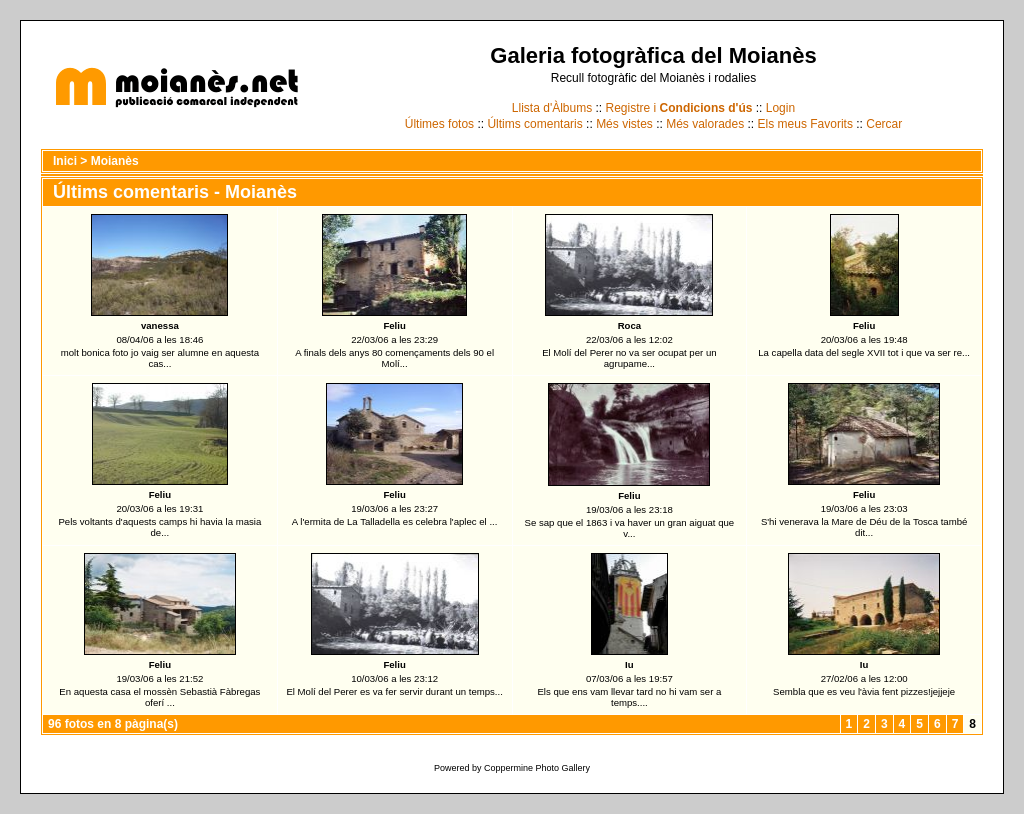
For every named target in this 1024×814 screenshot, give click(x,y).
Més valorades (705, 124)
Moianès (115, 161)
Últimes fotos (439, 124)
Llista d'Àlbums (552, 108)
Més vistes (624, 124)
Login (780, 108)
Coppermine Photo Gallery (537, 768)
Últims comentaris (534, 124)
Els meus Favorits (805, 124)
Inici (65, 161)
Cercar (884, 124)
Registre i (679, 108)
